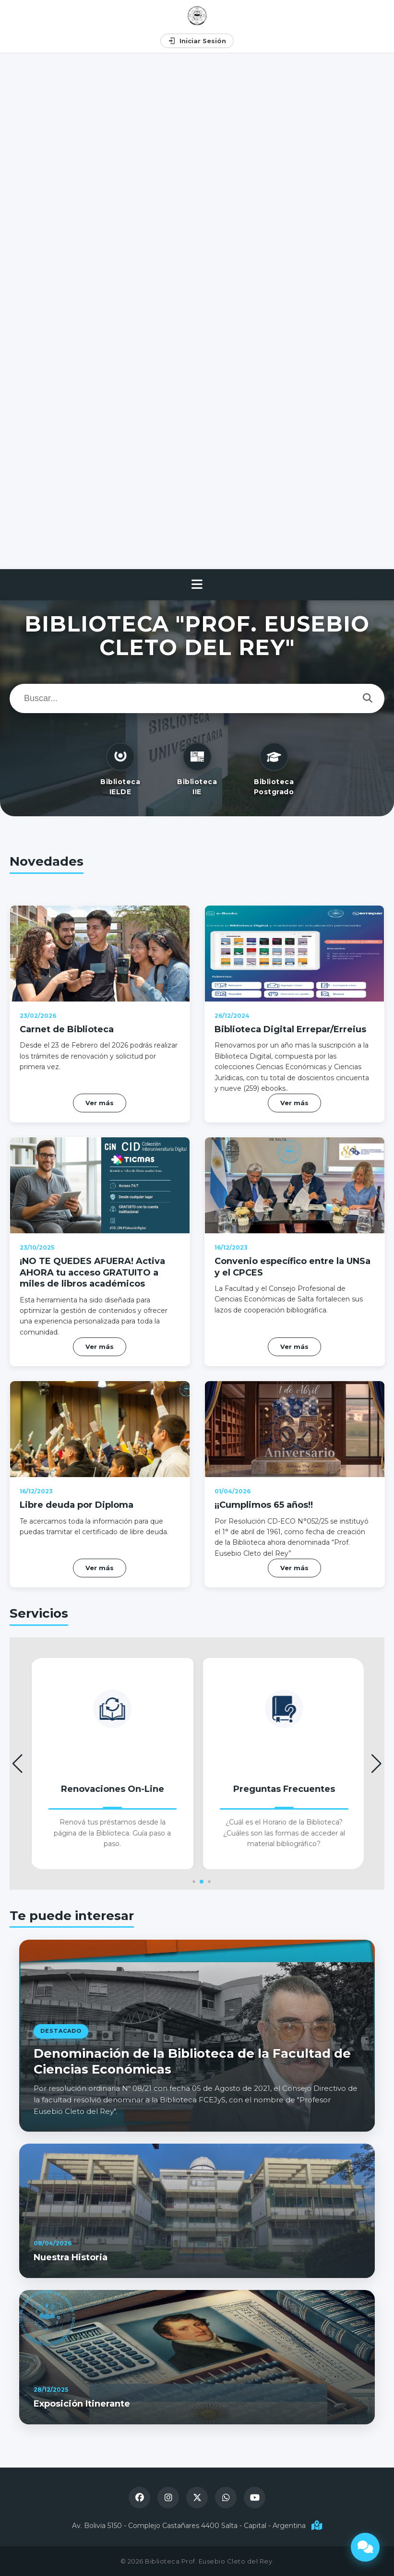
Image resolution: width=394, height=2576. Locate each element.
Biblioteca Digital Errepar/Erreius (289, 986)
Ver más (294, 1073)
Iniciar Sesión (197, 41)
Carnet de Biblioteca (60, 986)
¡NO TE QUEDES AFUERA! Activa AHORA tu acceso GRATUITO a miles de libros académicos (91, 1230)
